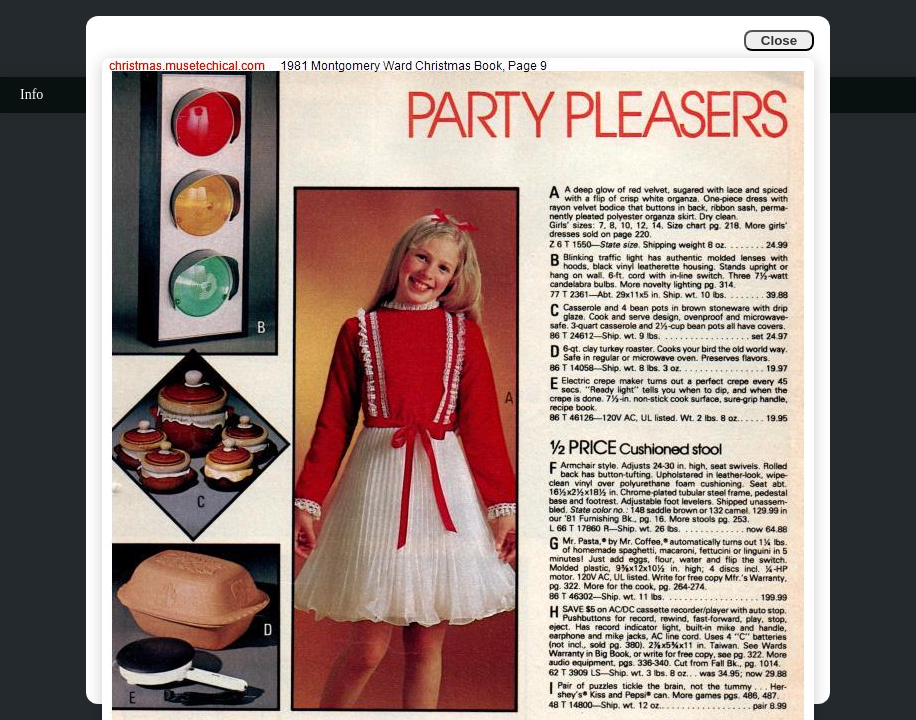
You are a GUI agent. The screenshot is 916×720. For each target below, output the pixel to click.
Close (779, 40)
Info (31, 94)
